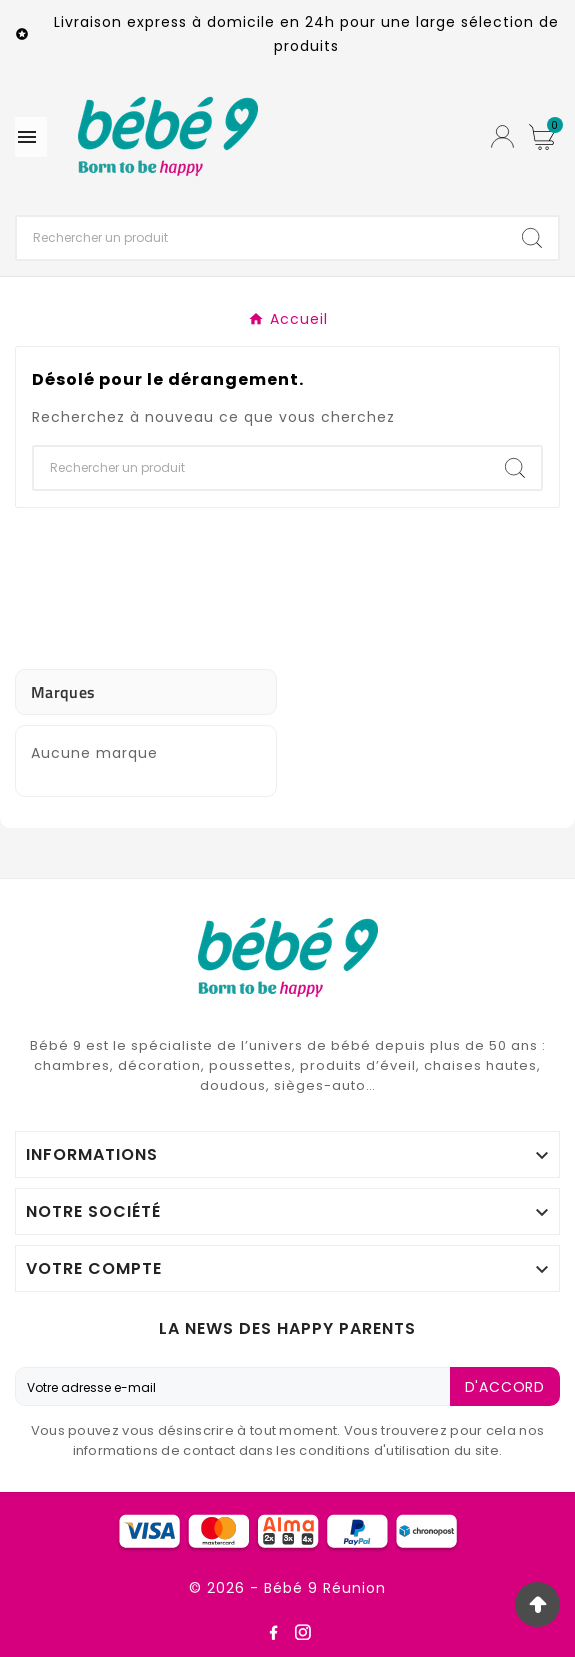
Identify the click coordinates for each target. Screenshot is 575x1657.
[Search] (532, 238)
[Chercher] (261, 238)
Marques (63, 692)
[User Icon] (502, 136)
